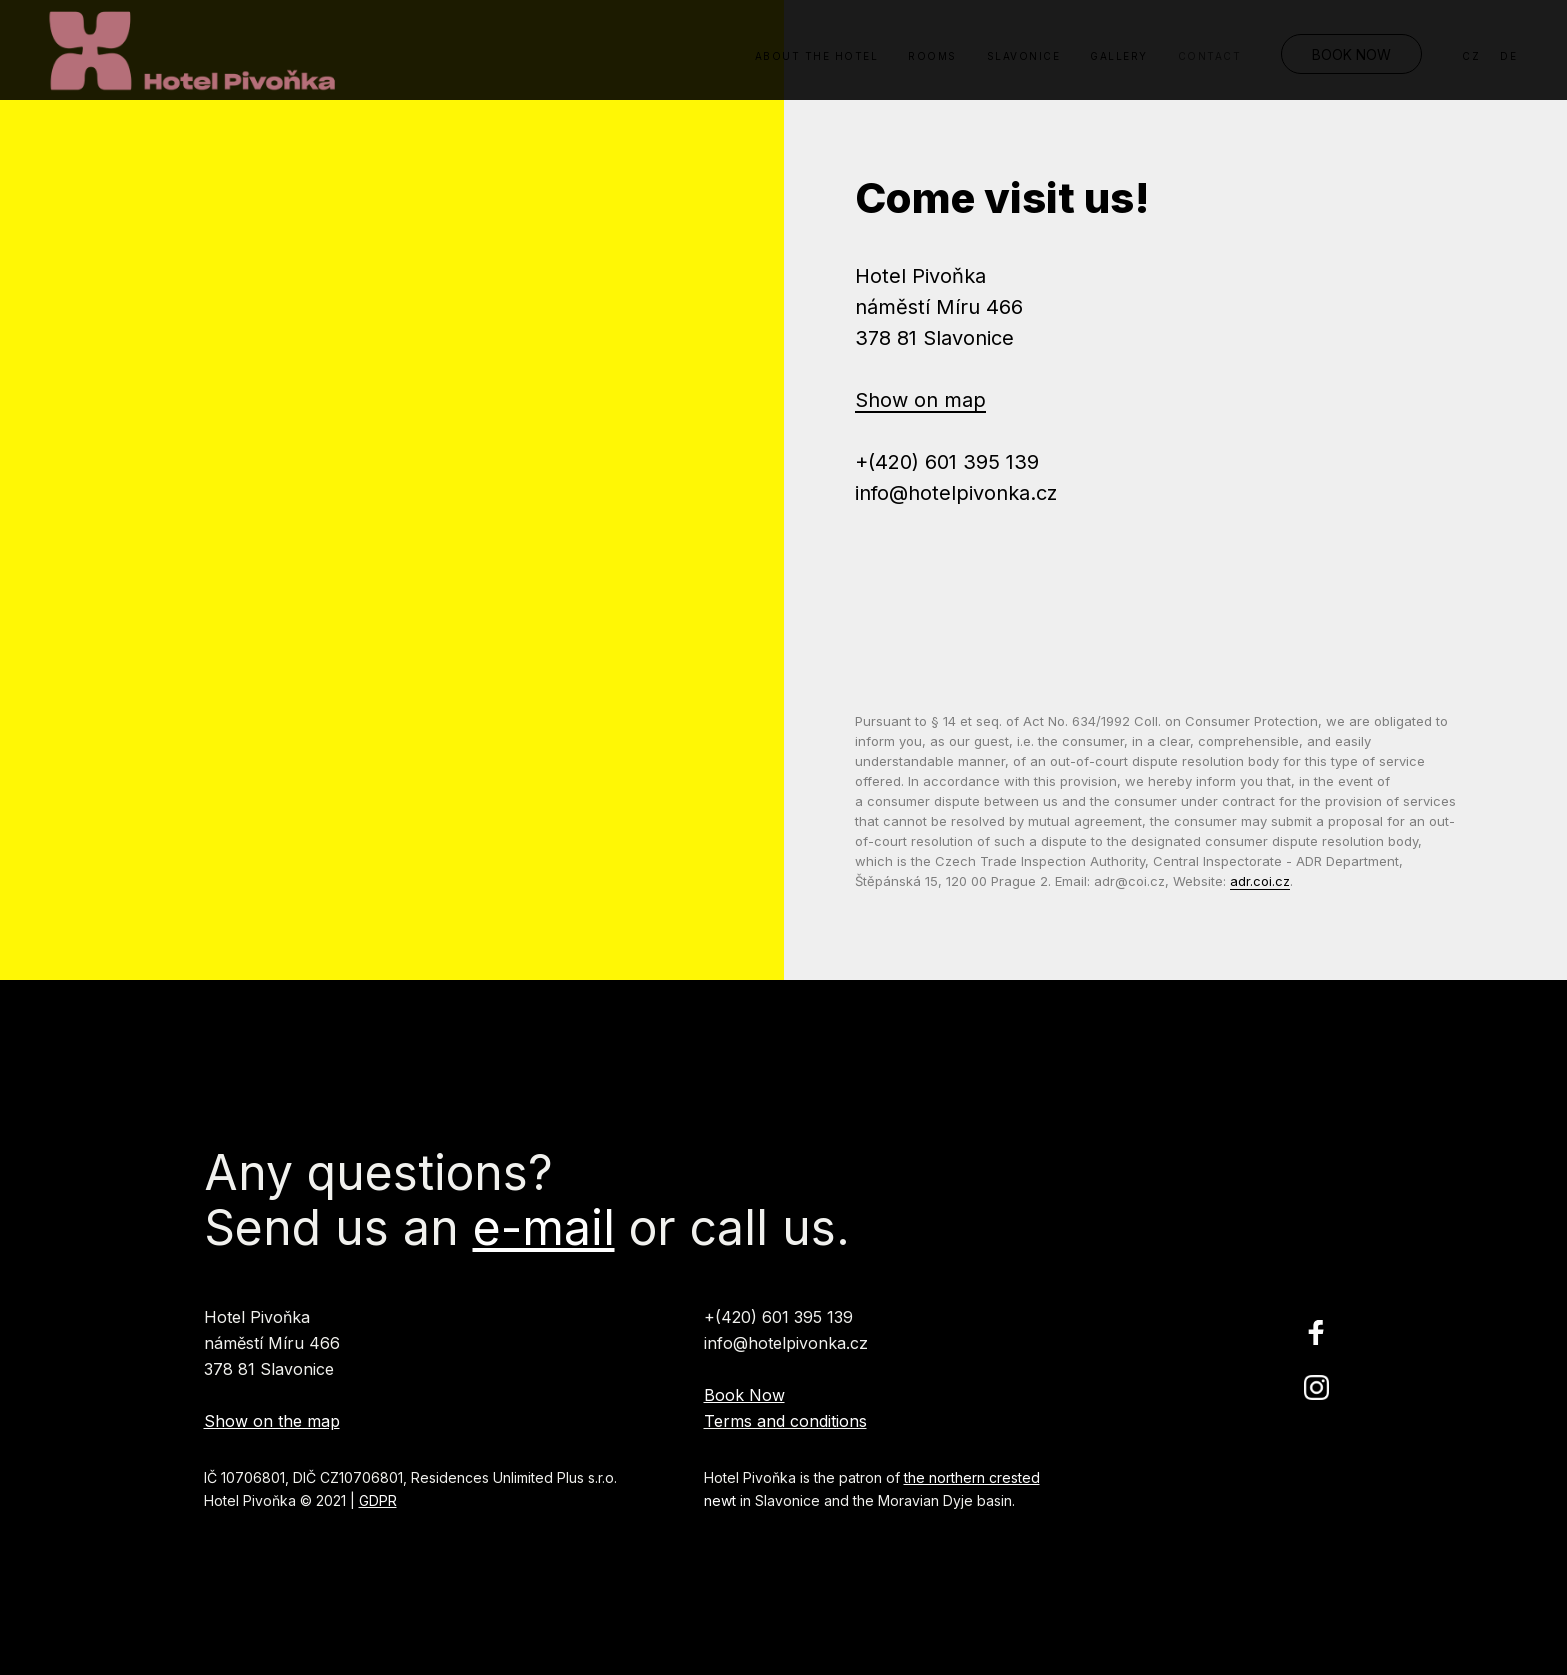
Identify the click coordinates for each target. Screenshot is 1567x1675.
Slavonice (1024, 56)
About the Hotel (817, 56)
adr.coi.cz (1260, 881)
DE (1508, 56)
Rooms (932, 56)
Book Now (1351, 54)
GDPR (378, 1500)
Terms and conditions (785, 1421)
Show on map (920, 400)
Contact (1210, 56)
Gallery (1119, 56)
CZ (1471, 56)
